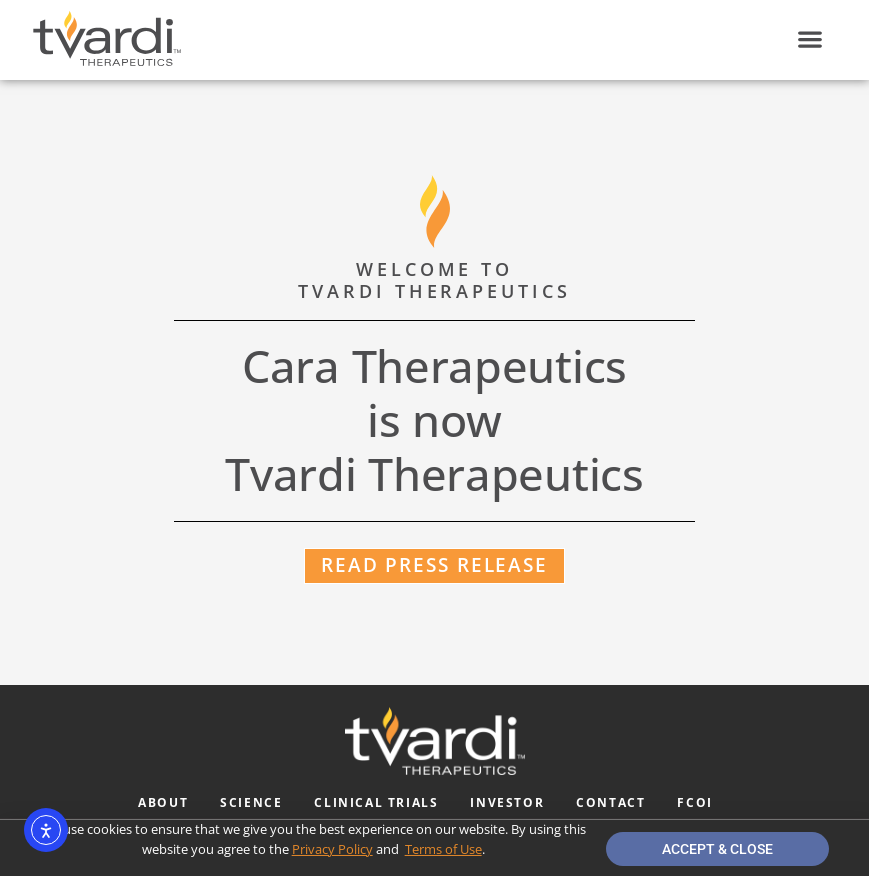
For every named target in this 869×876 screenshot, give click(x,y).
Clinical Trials (376, 802)
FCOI (694, 802)
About (163, 802)
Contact (610, 802)
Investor (507, 802)
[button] (809, 39)
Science (251, 802)
